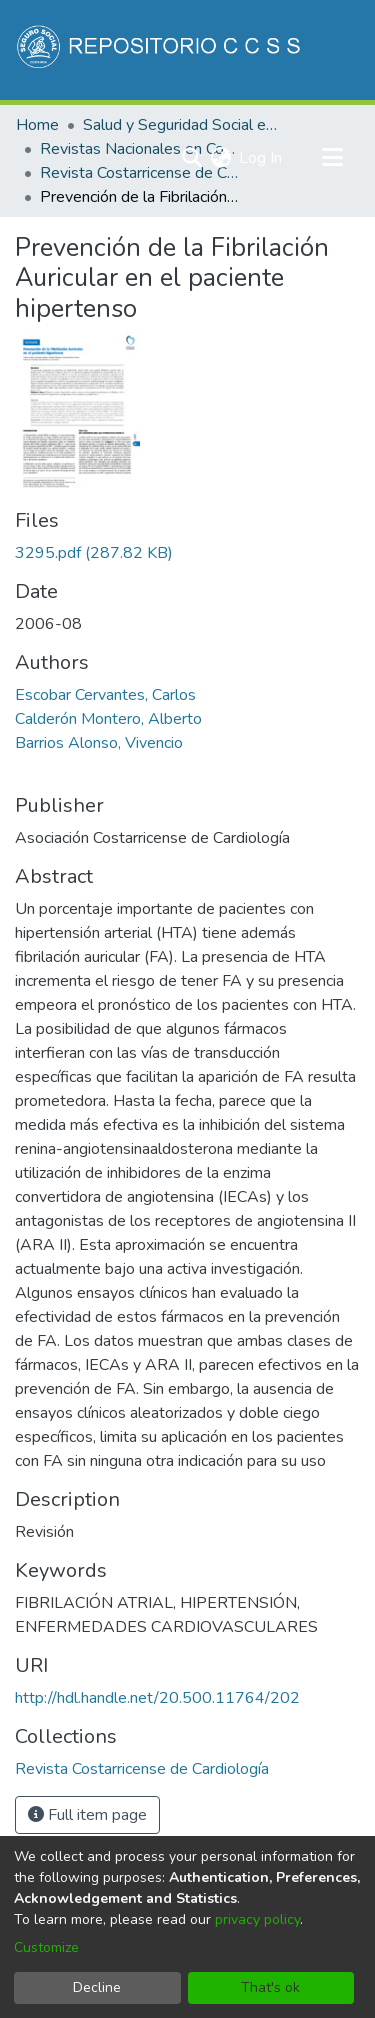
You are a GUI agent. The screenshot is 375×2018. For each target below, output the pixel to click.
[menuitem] (220, 158)
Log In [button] (261, 158)
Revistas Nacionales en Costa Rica (140, 149)
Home (37, 125)
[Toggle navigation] (332, 158)
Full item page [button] (87, 1815)
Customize (46, 1947)
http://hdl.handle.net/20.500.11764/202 (157, 1698)
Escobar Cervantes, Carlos (105, 695)
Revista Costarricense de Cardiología (140, 173)
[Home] (160, 50)
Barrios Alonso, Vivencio (99, 743)
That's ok (270, 1987)
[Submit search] (191, 158)
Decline (97, 1987)
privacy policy (257, 1919)
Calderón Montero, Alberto (108, 719)
